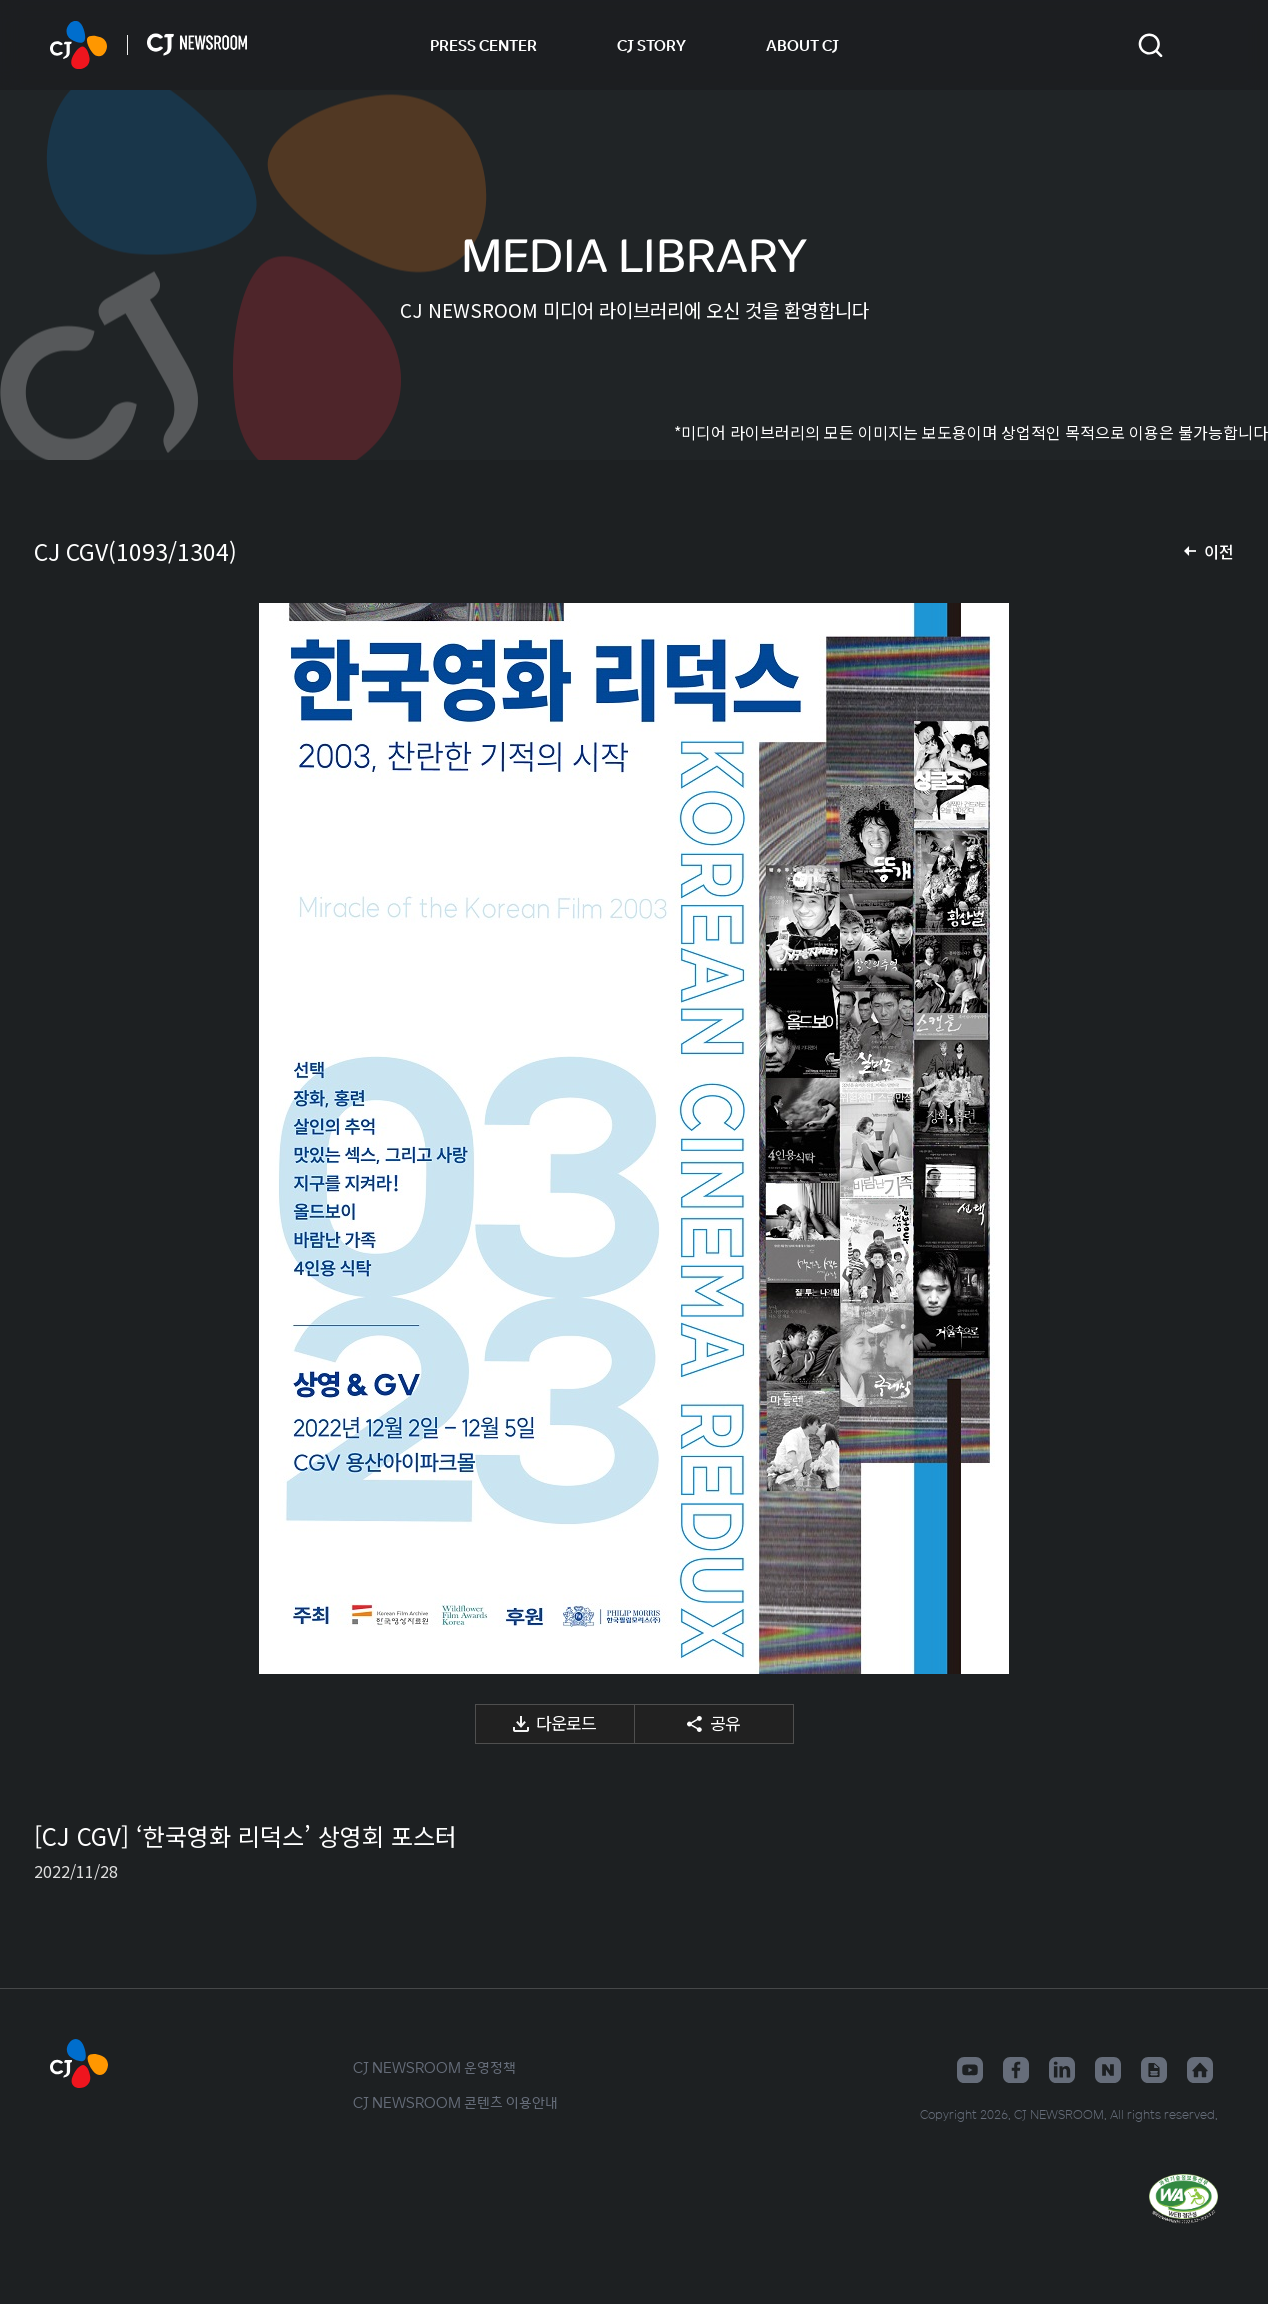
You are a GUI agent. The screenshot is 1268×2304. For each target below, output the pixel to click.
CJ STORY (651, 45)
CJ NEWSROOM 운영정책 (434, 2067)
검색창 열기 (1150, 45)
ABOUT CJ (802, 45)
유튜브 (970, 2070)
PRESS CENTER (483, 45)
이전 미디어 (74, 1138)
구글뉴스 (1154, 2070)
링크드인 (1062, 2070)
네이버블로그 (1108, 2070)
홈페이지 (1200, 2070)
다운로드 (566, 1722)
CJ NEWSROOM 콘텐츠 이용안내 (455, 2102)
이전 (1219, 551)
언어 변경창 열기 (1205, 45)
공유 (725, 1722)
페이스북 (1016, 2070)
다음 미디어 (1194, 1138)
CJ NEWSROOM (78, 45)
